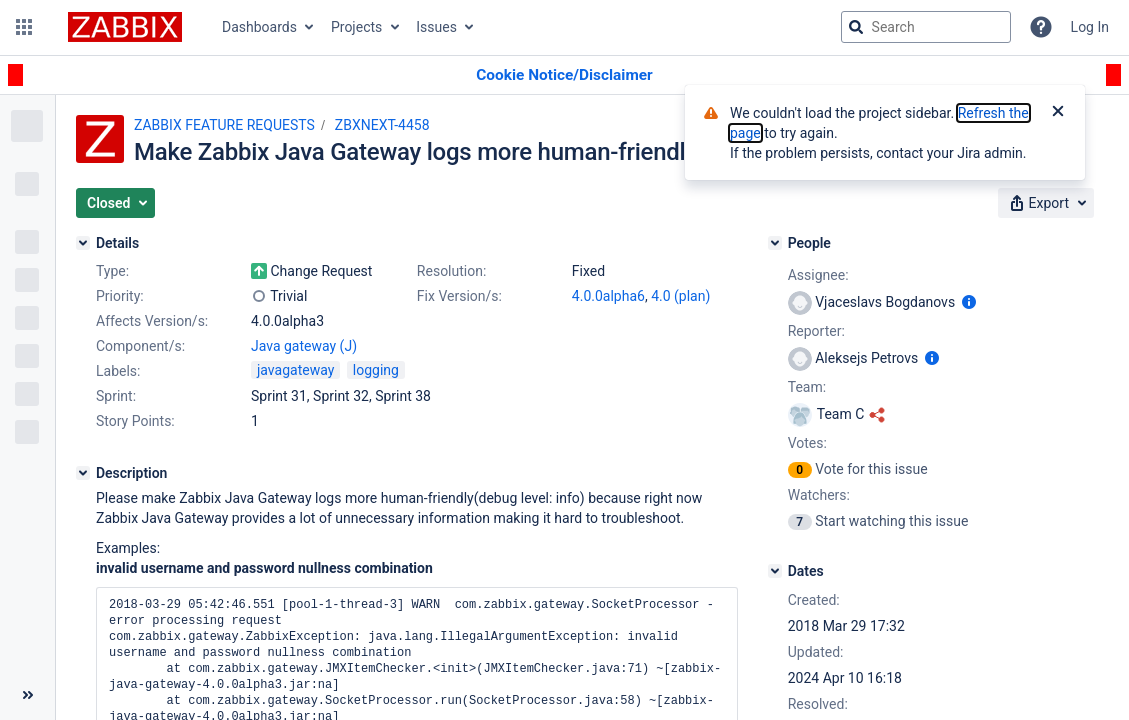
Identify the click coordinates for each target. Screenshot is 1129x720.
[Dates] (775, 571)
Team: (807, 387)
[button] (24, 27)
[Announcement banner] (564, 75)
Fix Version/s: (459, 296)
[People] (775, 243)
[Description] (83, 473)
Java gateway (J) (304, 346)
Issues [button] (436, 27)
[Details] (83, 243)
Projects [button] (356, 27)
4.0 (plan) (680, 296)
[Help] (1041, 27)
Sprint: (116, 396)
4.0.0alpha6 (608, 296)
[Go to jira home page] (125, 27)
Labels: (118, 371)
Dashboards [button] (259, 27)
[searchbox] (926, 27)
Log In (1090, 27)
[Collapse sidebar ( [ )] (27, 695)
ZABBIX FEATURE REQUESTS (224, 125)
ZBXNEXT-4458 (382, 125)
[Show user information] (969, 302)
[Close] (1058, 113)
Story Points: (135, 421)
